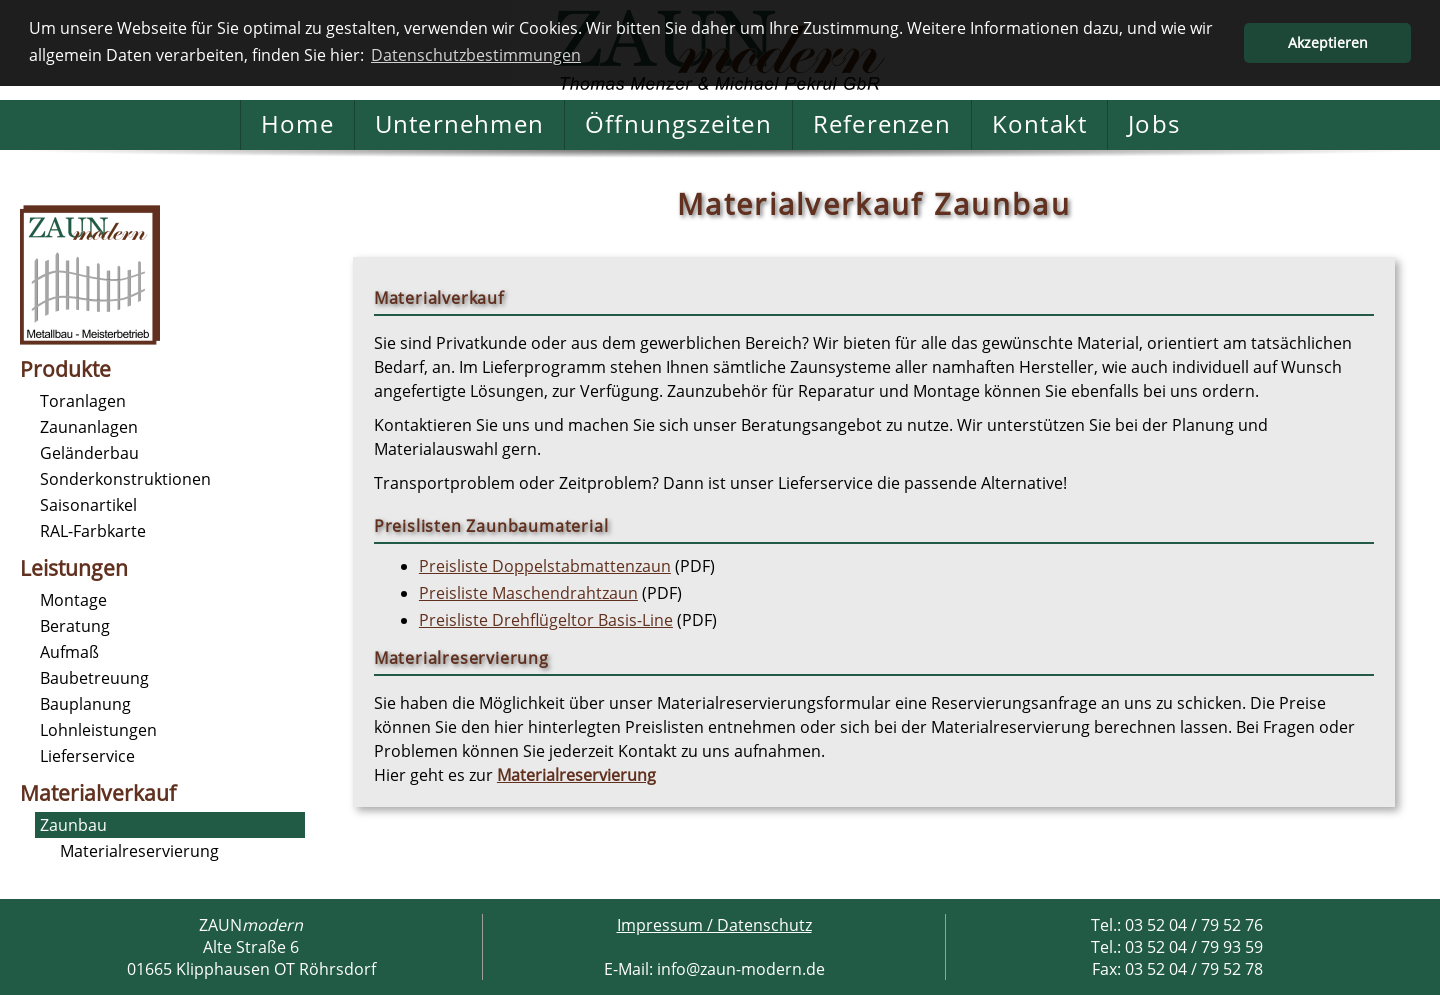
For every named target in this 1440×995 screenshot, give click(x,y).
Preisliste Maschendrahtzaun (528, 593)
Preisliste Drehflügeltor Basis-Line (546, 620)
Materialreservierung (139, 851)
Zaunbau (73, 825)
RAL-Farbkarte (93, 531)
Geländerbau (89, 453)
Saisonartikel (88, 505)
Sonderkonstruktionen (125, 479)
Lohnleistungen (98, 730)
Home (297, 125)
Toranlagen (83, 401)
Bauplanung (85, 704)
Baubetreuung (94, 678)
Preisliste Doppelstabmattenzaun (545, 566)
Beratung (75, 626)
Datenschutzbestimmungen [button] (476, 55)
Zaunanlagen (89, 427)
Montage (73, 600)
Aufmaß (69, 652)
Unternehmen (459, 125)
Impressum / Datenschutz (714, 925)
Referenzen (882, 125)
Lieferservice (87, 756)
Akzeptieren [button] (1328, 42)
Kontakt (1039, 125)
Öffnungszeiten (678, 125)
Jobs (1154, 125)
